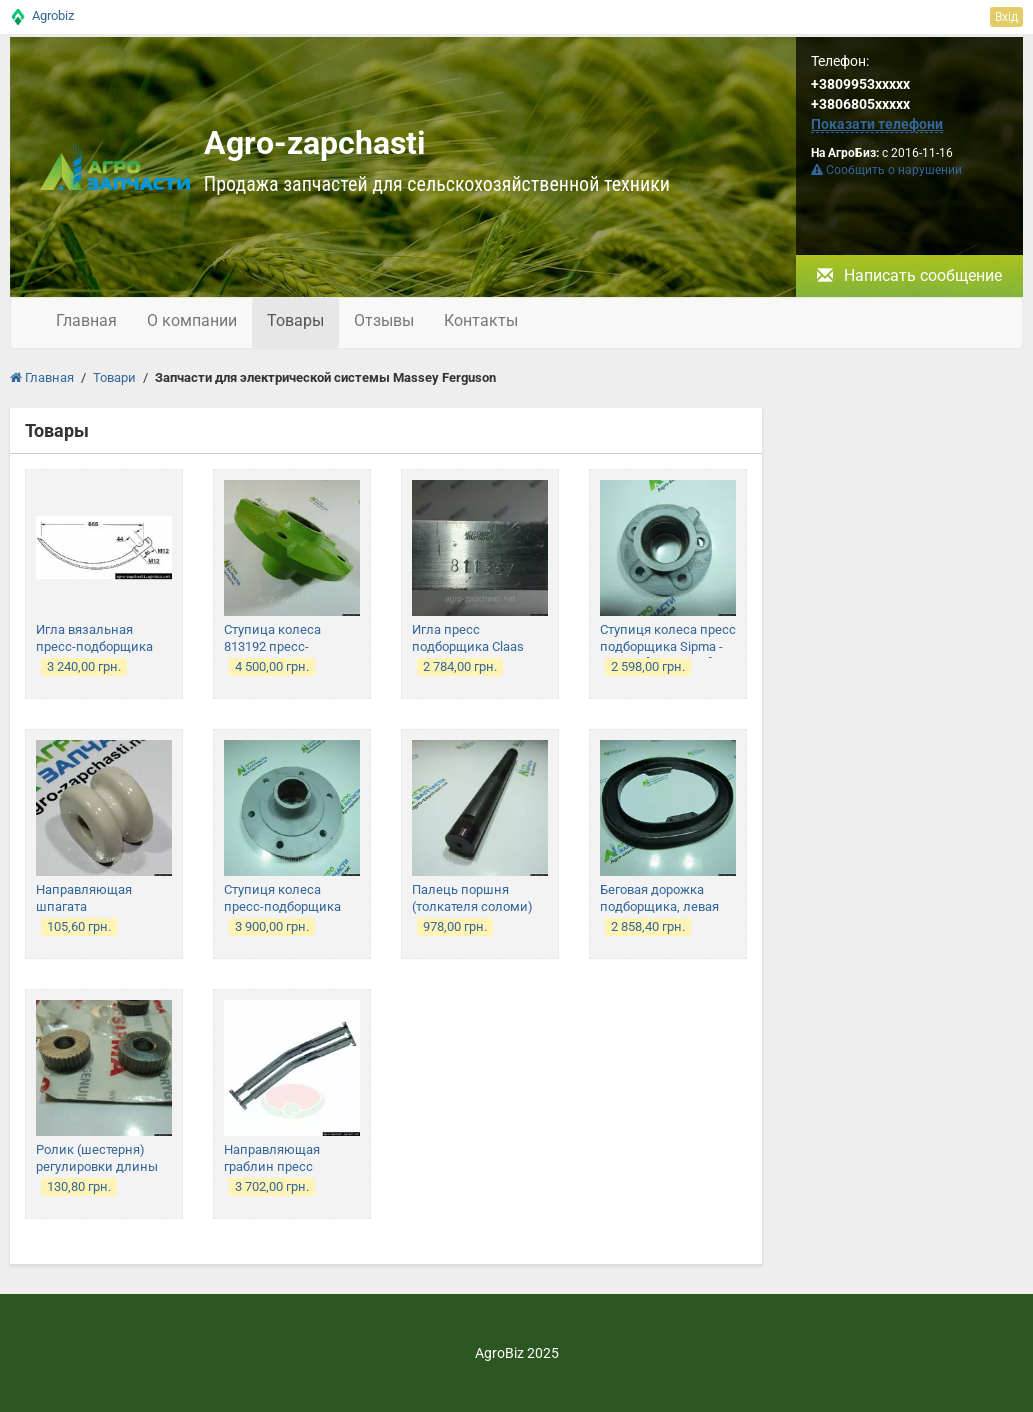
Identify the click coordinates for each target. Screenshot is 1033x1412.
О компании (192, 320)
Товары (295, 320)
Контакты (481, 320)
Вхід (1006, 17)
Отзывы (384, 320)
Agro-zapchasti (314, 143)
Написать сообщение (909, 275)
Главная (86, 320)
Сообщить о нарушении (886, 170)
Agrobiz (53, 15)
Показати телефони (877, 124)
